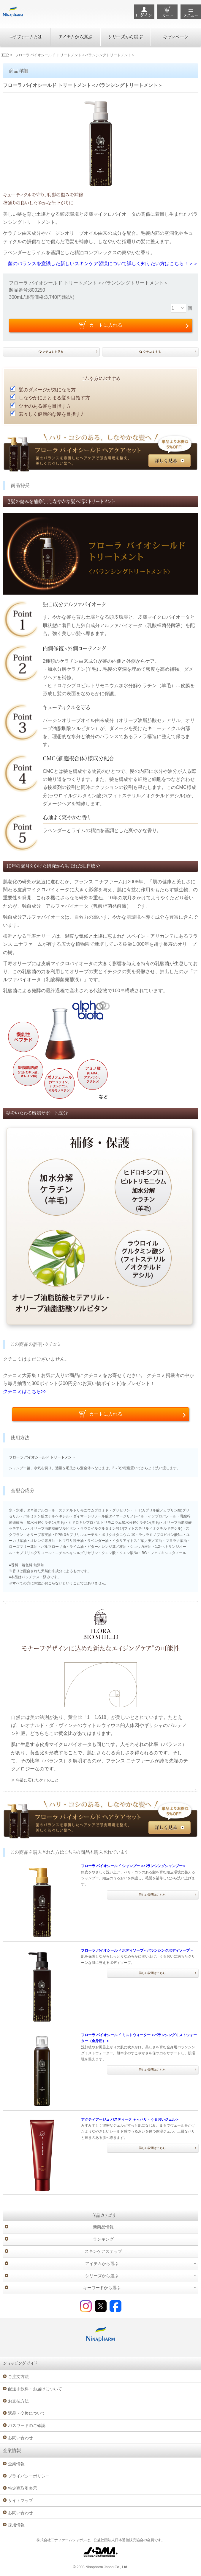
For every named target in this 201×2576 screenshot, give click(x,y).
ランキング (103, 2239)
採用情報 (16, 2524)
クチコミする (152, 351)
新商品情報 (103, 2227)
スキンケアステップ (103, 2251)
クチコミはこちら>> (25, 1391)
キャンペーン (176, 37)
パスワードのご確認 (26, 2425)
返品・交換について (26, 2413)
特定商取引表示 (22, 2488)
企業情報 (16, 2463)
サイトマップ (20, 2500)
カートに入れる (105, 1414)
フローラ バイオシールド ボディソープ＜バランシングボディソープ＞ (137, 1950)
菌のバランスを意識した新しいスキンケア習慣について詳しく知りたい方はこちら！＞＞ (103, 263)
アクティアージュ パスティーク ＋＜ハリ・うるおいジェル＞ (130, 2119)
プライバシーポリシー (29, 2476)
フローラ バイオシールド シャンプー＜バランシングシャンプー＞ (133, 1866)
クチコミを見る (52, 351)
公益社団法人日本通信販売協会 (118, 2540)
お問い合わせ (20, 2437)
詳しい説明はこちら (152, 1894)
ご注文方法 (18, 2376)
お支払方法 (18, 2401)
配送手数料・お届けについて (35, 2388)
